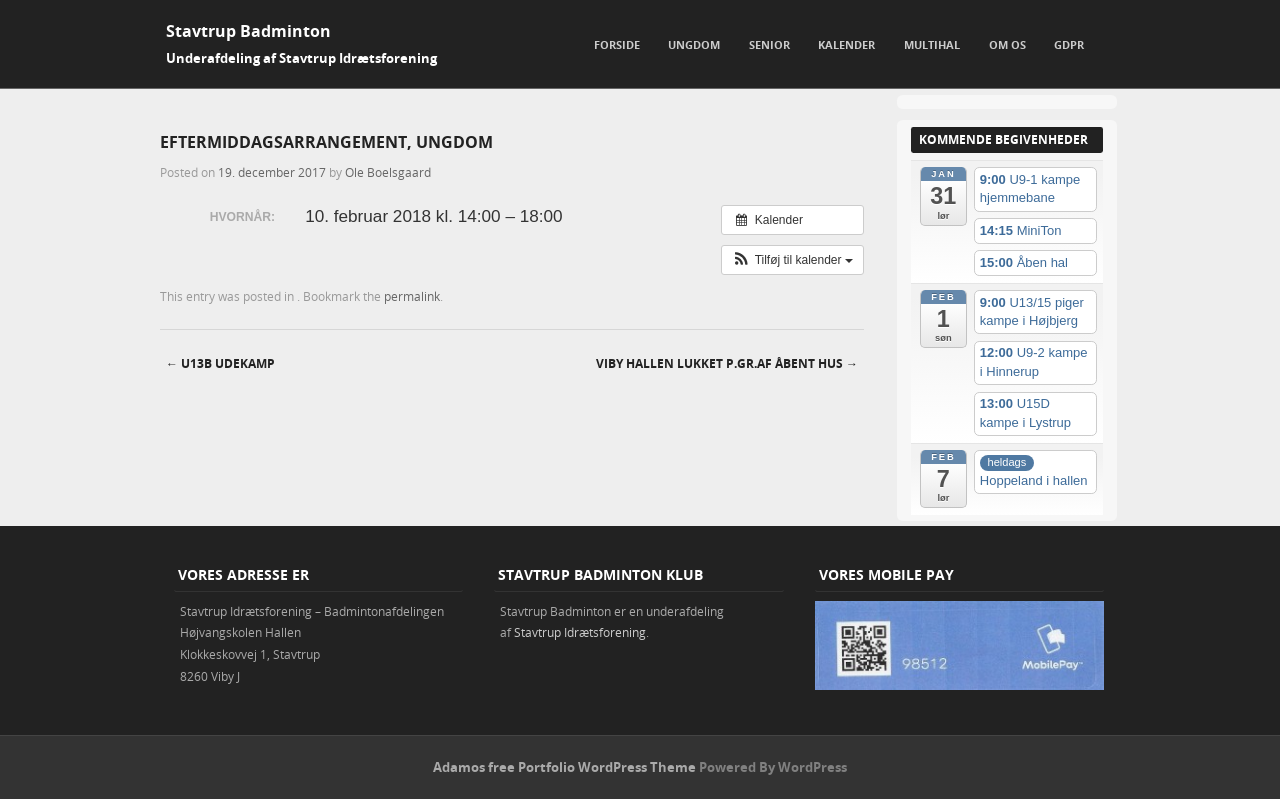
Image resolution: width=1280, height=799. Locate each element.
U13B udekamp (220, 363)
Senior (769, 44)
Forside (617, 44)
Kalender (846, 44)
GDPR (1069, 44)
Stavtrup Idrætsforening (580, 632)
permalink (412, 296)
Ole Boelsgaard (388, 172)
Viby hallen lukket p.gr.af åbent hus (727, 363)
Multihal (932, 44)
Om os (1007, 44)
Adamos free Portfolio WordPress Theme (564, 767)
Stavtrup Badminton (248, 31)
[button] (792, 260)
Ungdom (694, 44)
